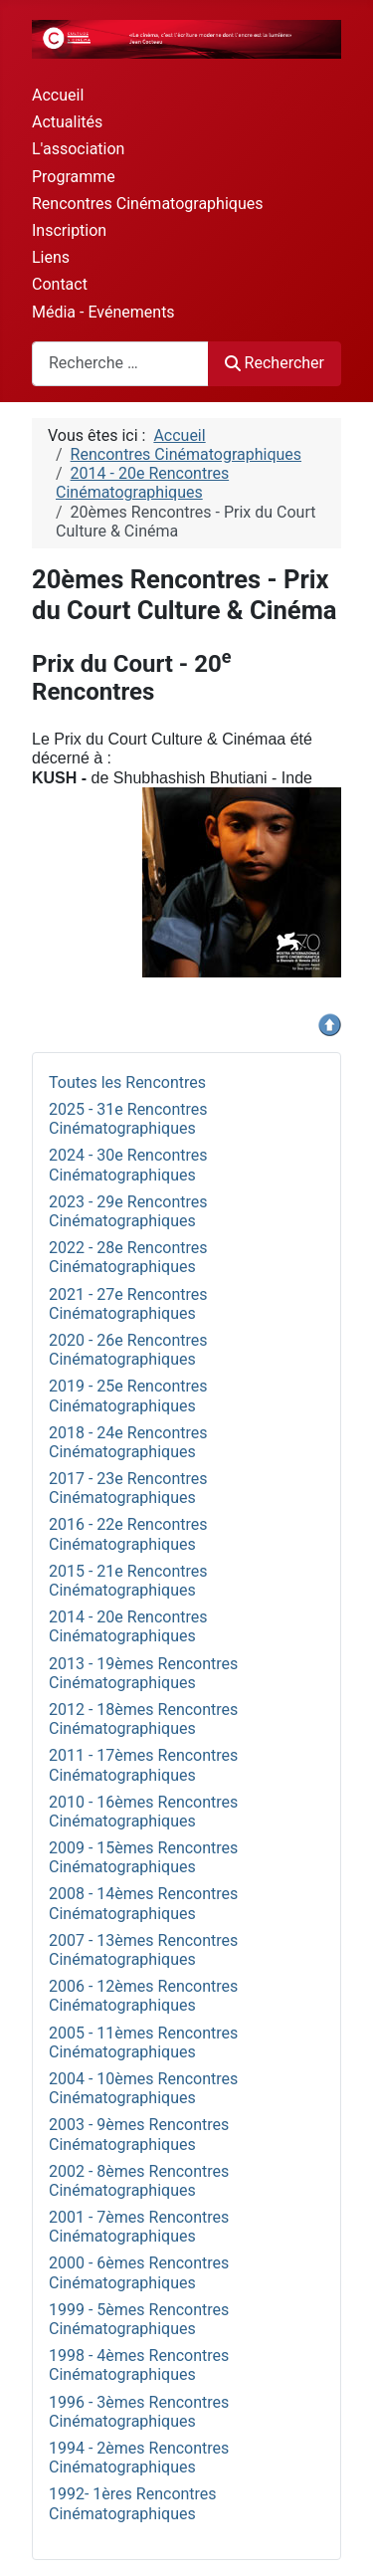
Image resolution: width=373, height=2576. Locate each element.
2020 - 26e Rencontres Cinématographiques (128, 1350)
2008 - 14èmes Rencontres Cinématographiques (143, 1903)
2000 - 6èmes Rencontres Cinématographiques (139, 2272)
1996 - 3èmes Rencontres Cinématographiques (139, 2412)
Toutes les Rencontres (127, 1082)
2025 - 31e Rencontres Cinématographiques (128, 1119)
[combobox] (120, 363)
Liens (51, 257)
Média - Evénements (103, 312)
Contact (60, 284)
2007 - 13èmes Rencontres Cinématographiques (143, 1950)
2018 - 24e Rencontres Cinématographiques (128, 1442)
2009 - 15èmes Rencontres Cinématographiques (143, 1857)
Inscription (69, 230)
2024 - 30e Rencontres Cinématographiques (128, 1164)
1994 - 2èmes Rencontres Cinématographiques (139, 2457)
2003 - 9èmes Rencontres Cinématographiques (139, 2134)
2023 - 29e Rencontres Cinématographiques (128, 1211)
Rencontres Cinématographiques (147, 203)
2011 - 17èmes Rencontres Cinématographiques (143, 1765)
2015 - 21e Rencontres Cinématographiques (128, 1581)
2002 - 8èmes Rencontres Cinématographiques (139, 2181)
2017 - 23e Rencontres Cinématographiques (128, 1488)
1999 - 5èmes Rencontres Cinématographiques (139, 2319)
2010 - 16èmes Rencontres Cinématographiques (143, 1811)
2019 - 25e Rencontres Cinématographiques (128, 1395)
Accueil (58, 95)
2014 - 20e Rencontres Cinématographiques (128, 1626)
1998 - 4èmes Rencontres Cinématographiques (139, 2365)
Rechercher (274, 362)
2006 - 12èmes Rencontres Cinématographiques (143, 1996)
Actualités (67, 121)
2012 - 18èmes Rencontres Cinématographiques (143, 1719)
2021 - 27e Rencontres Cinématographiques (128, 1304)
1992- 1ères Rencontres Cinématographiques (133, 2503)
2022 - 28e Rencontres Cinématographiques (128, 1257)
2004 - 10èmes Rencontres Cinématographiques (143, 2088)
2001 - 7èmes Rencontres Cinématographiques (139, 2227)
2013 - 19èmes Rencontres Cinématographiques (143, 1673)
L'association (78, 148)
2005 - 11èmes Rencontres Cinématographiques (143, 2042)
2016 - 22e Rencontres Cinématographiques (128, 1534)
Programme (73, 176)
